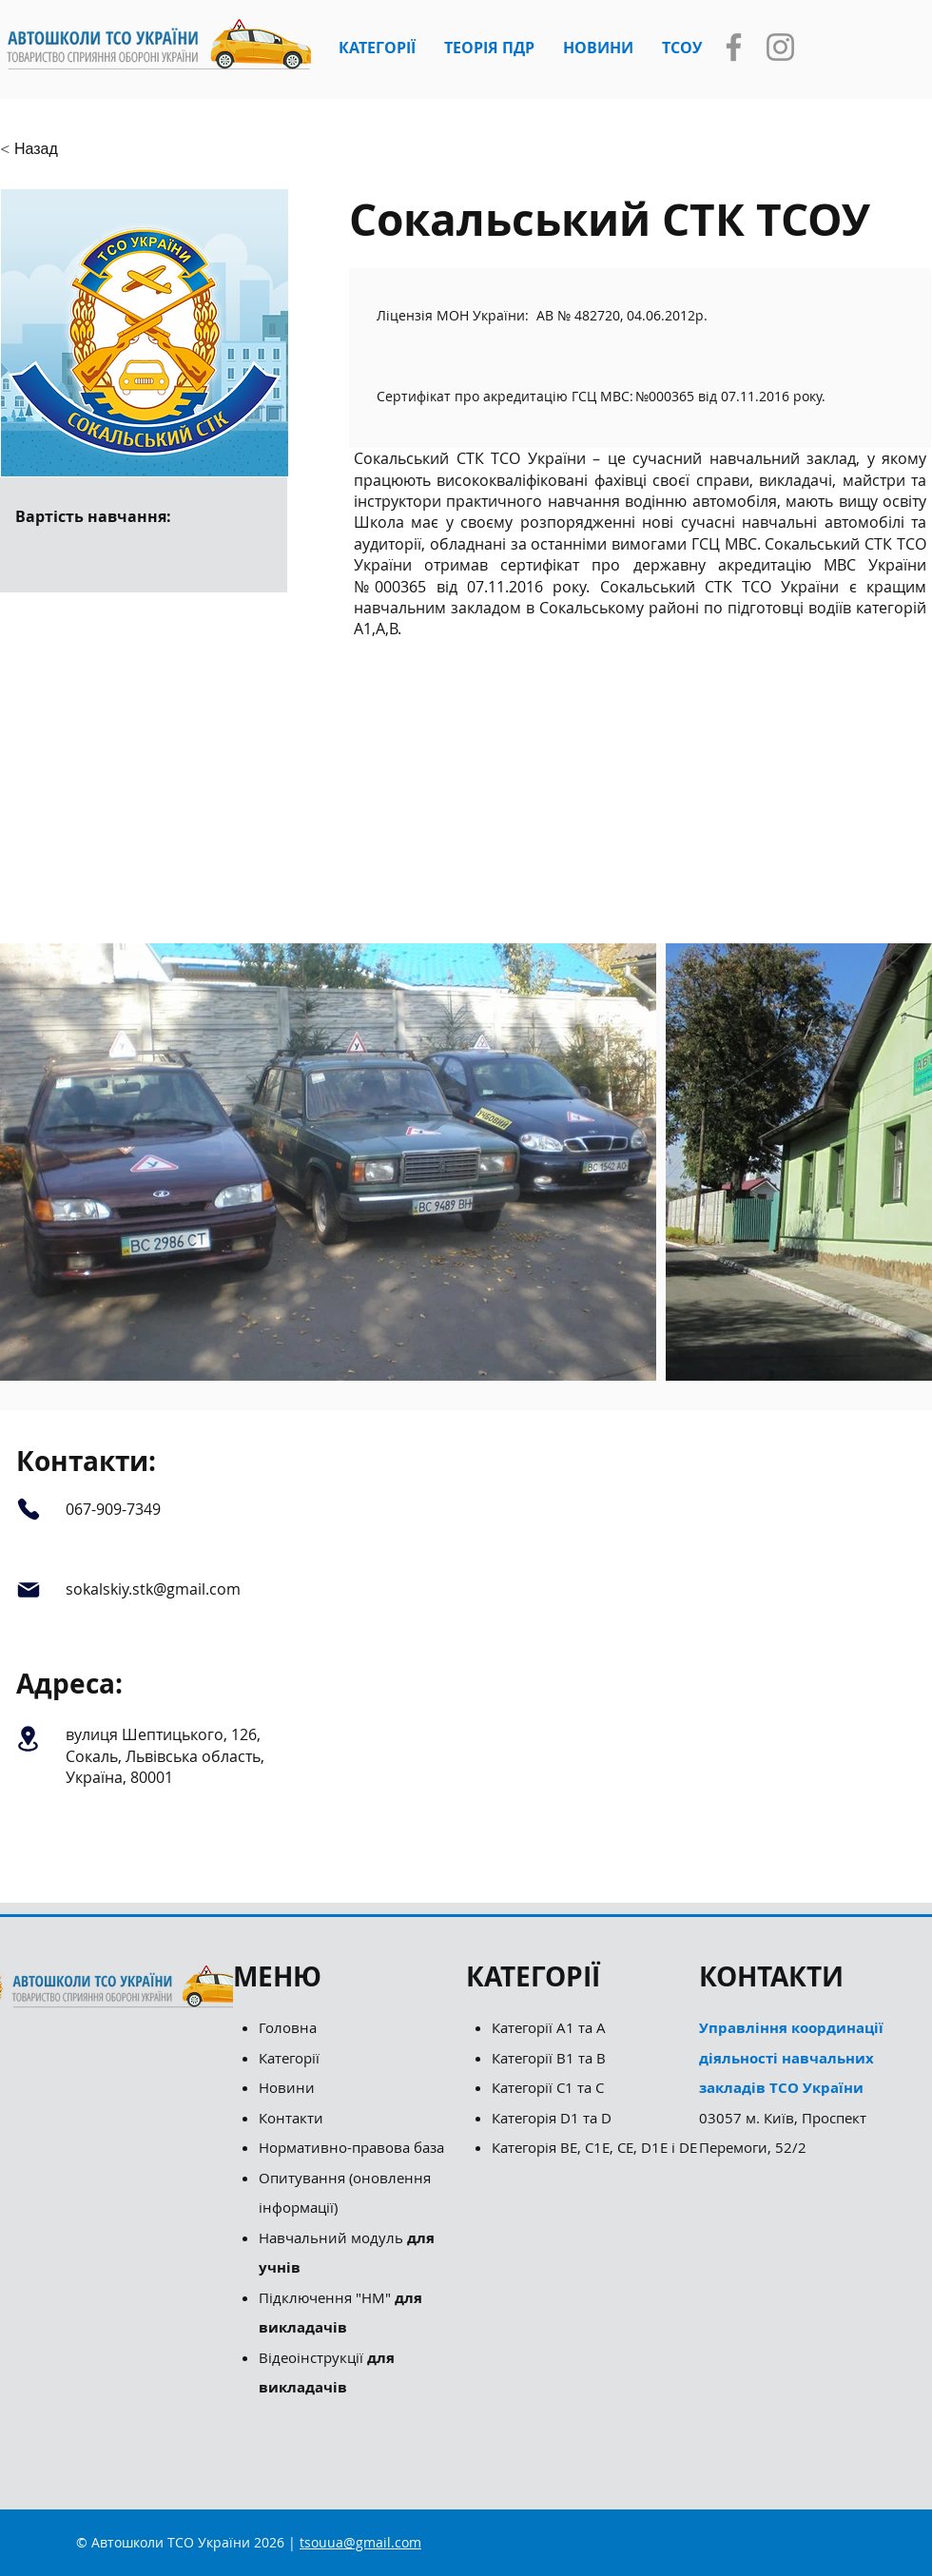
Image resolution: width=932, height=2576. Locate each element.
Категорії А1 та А (549, 2027)
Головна (288, 2027)
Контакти (291, 2117)
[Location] (28, 1738)
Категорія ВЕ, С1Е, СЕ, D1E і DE (594, 2147)
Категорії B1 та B (549, 2057)
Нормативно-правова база (353, 2147)
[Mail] (28, 1590)
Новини (287, 2087)
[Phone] (28, 1508)
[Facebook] (733, 47)
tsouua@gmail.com (360, 2542)
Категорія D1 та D (552, 2117)
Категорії (289, 2057)
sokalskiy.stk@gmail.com (153, 1589)
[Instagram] (780, 47)
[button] (377, 47)
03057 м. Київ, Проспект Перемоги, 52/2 (791, 2087)
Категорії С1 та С (548, 2087)
